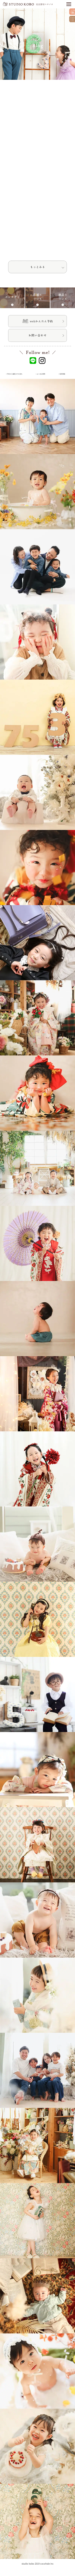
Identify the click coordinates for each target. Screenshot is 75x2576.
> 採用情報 (60, 381)
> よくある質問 (43, 381)
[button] (37, 324)
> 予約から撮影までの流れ (19, 381)
